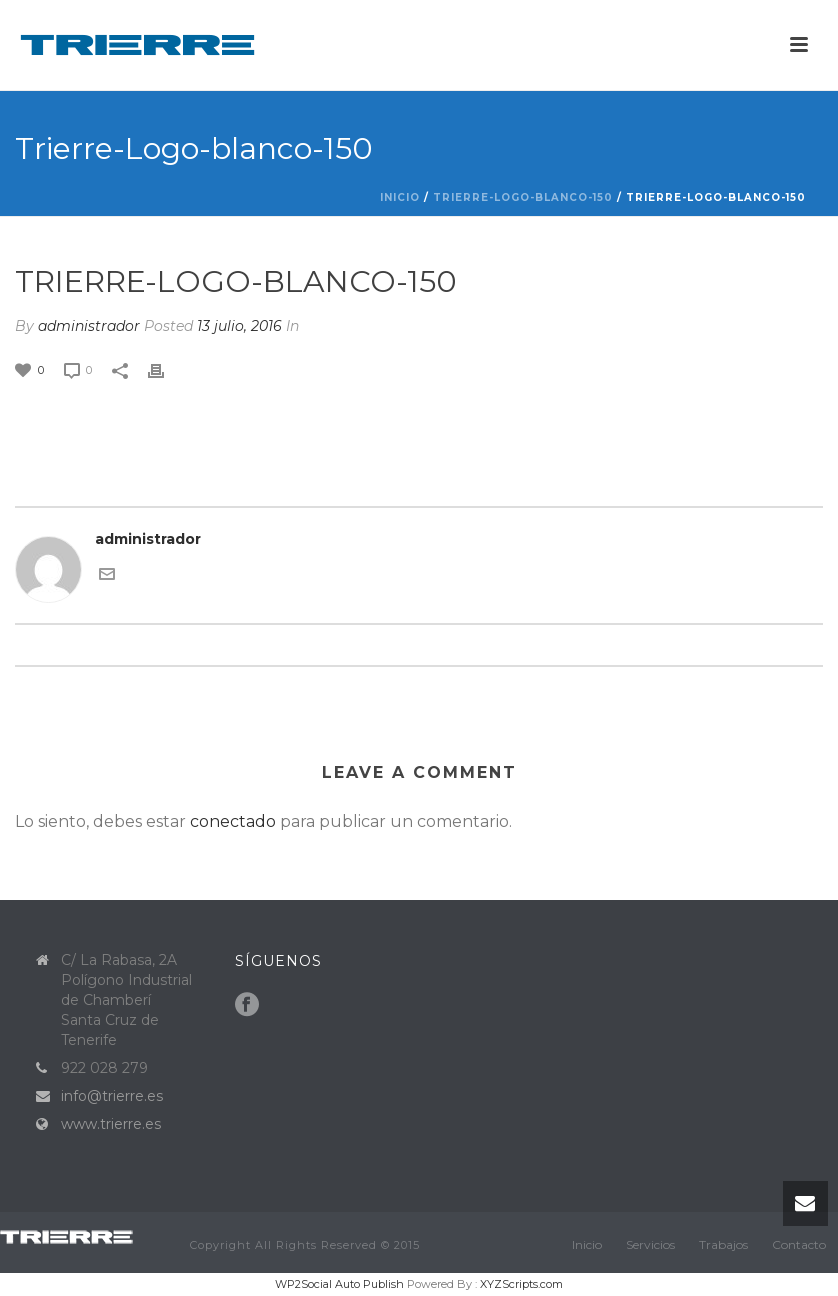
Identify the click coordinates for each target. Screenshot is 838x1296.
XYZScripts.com (521, 1284)
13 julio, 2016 (239, 326)
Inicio (400, 197)
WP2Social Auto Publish (339, 1284)
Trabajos (723, 1244)
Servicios (650, 1244)
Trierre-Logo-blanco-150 (523, 197)
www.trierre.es (111, 1124)
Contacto (799, 1244)
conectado (233, 821)
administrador (89, 326)
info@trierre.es (112, 1096)
